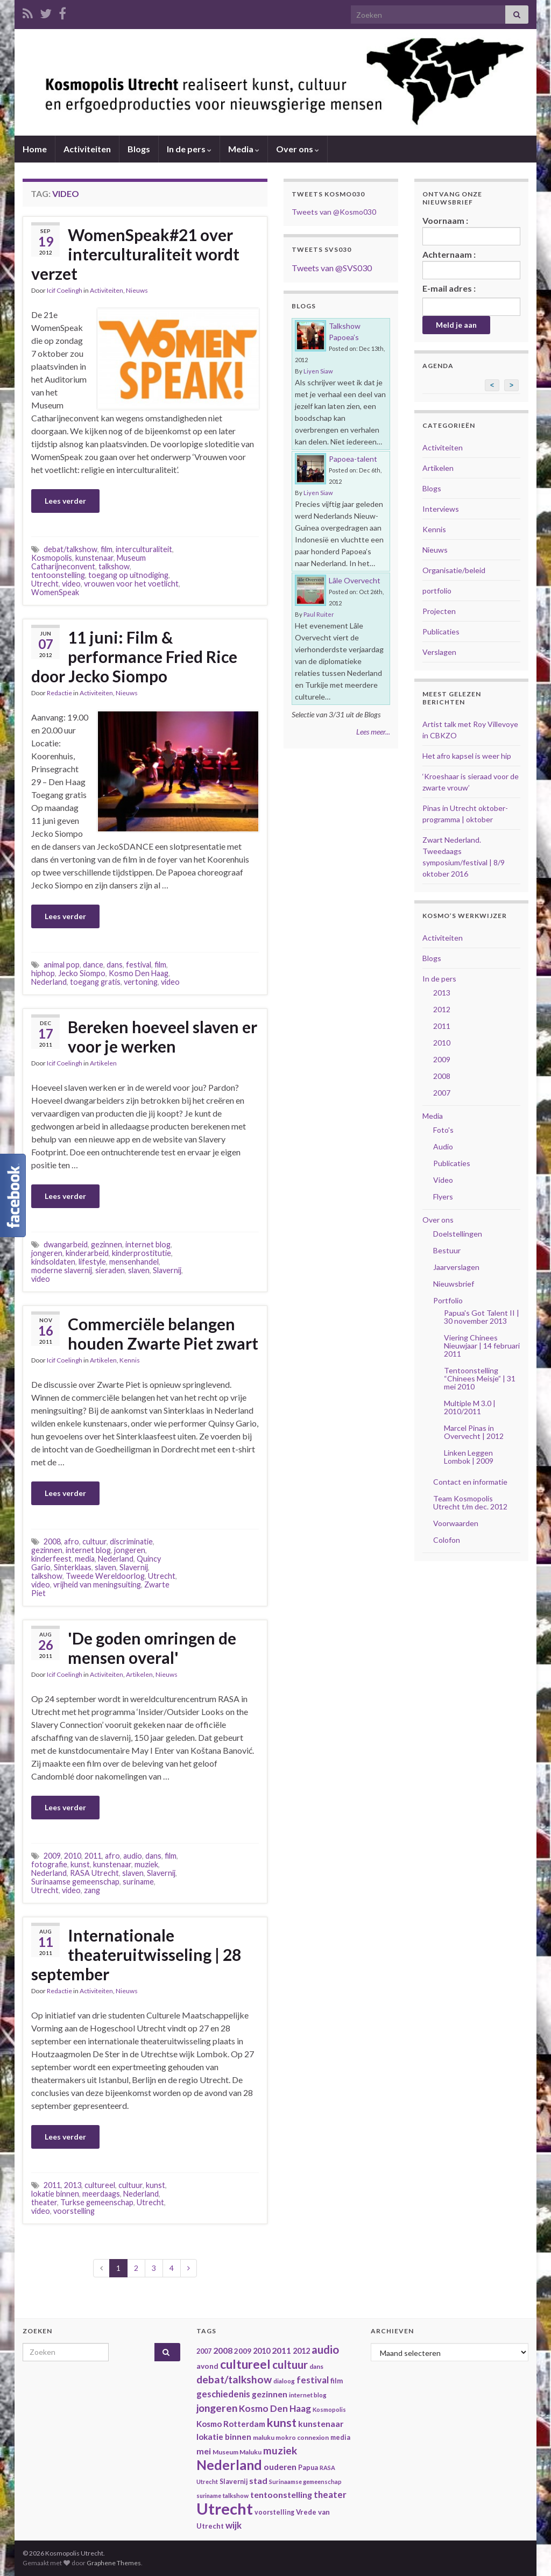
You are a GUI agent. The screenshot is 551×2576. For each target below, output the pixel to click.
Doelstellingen (457, 1233)
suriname (138, 1881)
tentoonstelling (58, 575)
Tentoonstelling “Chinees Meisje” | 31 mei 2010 (479, 1378)
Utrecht (45, 583)
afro (71, 1541)
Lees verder (65, 500)
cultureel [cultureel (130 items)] (245, 2364)
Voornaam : (471, 230)
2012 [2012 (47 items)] (301, 2350)
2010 (72, 1855)
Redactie (59, 693)
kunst (80, 1864)
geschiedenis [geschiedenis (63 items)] (223, 2393)
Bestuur (447, 1250)
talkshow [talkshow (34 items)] (236, 2495)
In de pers (189, 149)
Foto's (443, 1129)
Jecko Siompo (81, 973)
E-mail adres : (449, 288)
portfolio (436, 590)
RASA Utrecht (94, 1873)
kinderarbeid (87, 1253)
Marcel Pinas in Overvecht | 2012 (474, 1432)
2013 (72, 2185)
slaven (139, 1270)
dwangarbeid (66, 1244)
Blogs (139, 149)
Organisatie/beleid (453, 570)
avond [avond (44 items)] (207, 2365)
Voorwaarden (455, 1523)
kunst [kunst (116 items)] (281, 2423)
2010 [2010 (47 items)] (261, 2350)
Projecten (439, 611)
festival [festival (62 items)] (312, 2380)
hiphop (43, 973)
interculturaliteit (144, 549)
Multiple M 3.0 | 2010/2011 (470, 1407)
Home (35, 149)
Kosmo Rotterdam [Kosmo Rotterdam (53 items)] (230, 2424)
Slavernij (167, 1270)
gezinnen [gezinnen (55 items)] (269, 2394)
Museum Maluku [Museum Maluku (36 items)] (237, 2452)
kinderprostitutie (141, 1253)
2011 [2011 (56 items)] (281, 2350)
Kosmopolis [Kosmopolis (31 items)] (329, 2409)
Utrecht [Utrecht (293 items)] (224, 2508)
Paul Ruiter (318, 614)
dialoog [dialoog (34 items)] (284, 2380)
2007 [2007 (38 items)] (203, 2351)
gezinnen (106, 1244)
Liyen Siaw (318, 371)
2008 (52, 1541)
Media (243, 149)
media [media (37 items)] (340, 2437)
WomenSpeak (55, 592)
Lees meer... (373, 731)
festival (138, 964)
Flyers (443, 1196)
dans (115, 964)
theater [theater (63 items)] (330, 2494)
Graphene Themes (114, 2563)
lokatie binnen (55, 2193)
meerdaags (101, 2193)
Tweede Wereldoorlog (105, 1575)
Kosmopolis (51, 557)
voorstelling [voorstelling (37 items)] (274, 2512)
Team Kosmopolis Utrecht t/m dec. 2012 (470, 1502)
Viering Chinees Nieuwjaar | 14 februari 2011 (482, 1345)
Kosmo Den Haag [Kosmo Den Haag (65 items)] (275, 2408)
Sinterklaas (72, 1567)
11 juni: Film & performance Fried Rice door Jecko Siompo (134, 656)
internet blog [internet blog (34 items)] (308, 2394)
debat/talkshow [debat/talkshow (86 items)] (234, 2379)
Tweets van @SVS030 (332, 268)
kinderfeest (51, 1558)
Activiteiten (87, 149)
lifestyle (92, 1261)
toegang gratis (95, 981)
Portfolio (448, 1300)
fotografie (49, 1864)
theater (44, 2202)
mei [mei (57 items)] (203, 2451)
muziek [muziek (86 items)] (280, 2450)
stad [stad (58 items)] (258, 2480)
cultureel (99, 2185)
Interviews (440, 508)
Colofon (446, 1539)
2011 (93, 1855)
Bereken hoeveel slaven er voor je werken (162, 1036)
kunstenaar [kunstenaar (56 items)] (320, 2423)
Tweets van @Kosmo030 (334, 211)
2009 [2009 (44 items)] (242, 2350)
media (85, 1558)
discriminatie (131, 1541)
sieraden (110, 1270)
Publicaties (441, 631)
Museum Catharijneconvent (88, 562)
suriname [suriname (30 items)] (208, 2495)
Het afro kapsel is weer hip (466, 755)
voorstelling (74, 2210)
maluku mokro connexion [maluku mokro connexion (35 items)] (291, 2437)
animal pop (62, 964)
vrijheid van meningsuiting (97, 1584)
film (106, 549)
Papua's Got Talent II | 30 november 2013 (481, 1316)
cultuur (94, 1541)
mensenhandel (134, 1261)
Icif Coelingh (64, 290)
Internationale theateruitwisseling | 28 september (136, 1954)
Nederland (49, 981)
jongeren (46, 1253)
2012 (441, 1009)
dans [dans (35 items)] (316, 2366)
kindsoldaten (53, 1261)
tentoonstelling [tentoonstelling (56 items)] (281, 2494)
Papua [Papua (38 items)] (308, 2468)
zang (92, 1890)
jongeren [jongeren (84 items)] (216, 2408)
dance (93, 964)
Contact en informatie (470, 1481)
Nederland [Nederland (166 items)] (229, 2465)
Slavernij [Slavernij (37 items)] (234, 2482)
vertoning (141, 981)
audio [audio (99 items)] (325, 2349)
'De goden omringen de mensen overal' (152, 1647)
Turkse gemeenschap (96, 2202)
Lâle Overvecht (354, 580)
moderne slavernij (61, 1270)
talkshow (114, 566)
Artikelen (103, 1063)
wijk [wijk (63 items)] (233, 2525)
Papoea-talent (353, 458)
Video (443, 1179)
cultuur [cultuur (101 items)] (290, 2364)
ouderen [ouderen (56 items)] (280, 2466)
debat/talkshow (70, 549)
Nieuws (137, 290)
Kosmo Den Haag (138, 973)
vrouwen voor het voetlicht (131, 583)
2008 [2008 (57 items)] (222, 2350)
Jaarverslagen (456, 1267)
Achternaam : (471, 264)
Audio (443, 1146)
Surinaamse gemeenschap (75, 1881)
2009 (52, 1855)
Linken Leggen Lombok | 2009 (468, 1456)
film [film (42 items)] (336, 2380)
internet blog (148, 1244)
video (71, 583)
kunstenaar (94, 557)
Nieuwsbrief (453, 1283)
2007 (441, 1092)
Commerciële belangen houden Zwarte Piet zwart (163, 1333)
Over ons (297, 149)
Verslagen (439, 652)
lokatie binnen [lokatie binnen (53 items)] (223, 2436)
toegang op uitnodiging (128, 575)
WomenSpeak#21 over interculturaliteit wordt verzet (135, 254)
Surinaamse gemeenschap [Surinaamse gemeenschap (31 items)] (305, 2481)
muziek (146, 1864)
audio (132, 1855)
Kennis (129, 1360)
